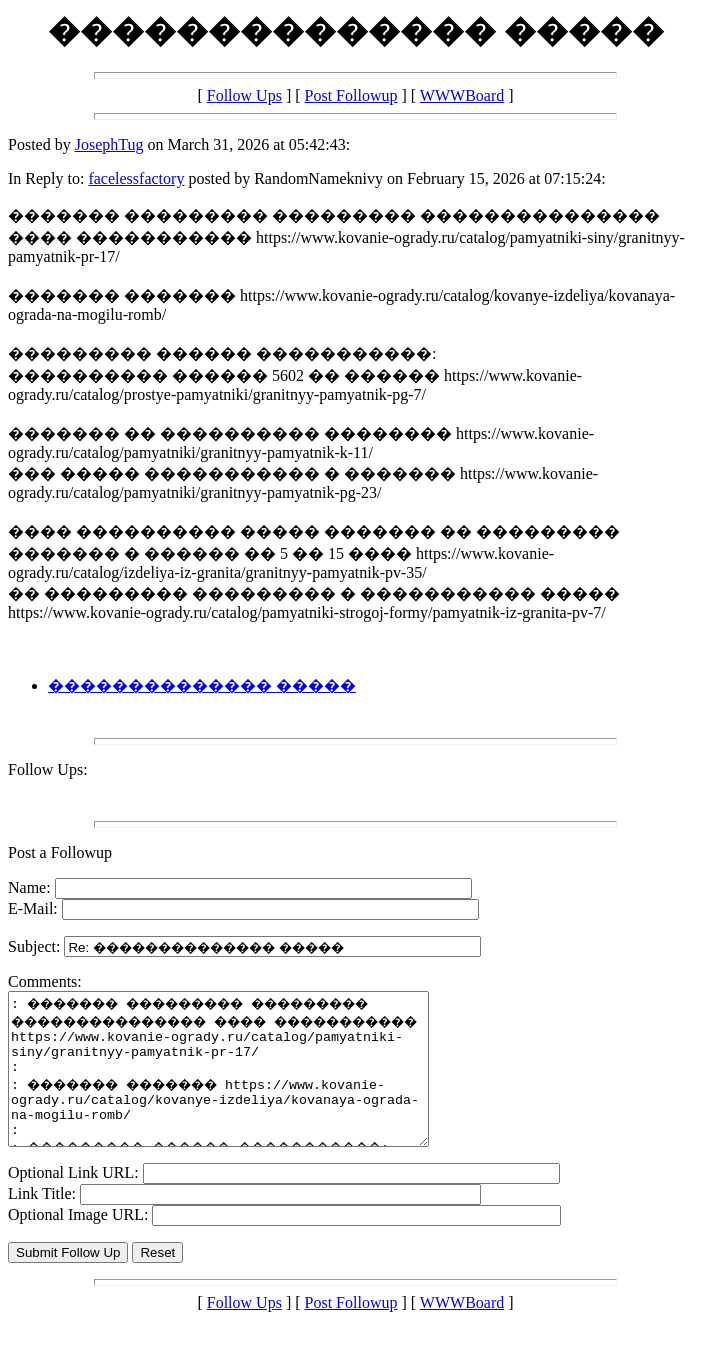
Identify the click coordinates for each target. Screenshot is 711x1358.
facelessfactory (136, 178)
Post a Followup (60, 852)
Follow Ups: (48, 769)
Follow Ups (244, 95)
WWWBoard (462, 95)
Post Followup (351, 95)
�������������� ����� (202, 685)
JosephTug (109, 144)
